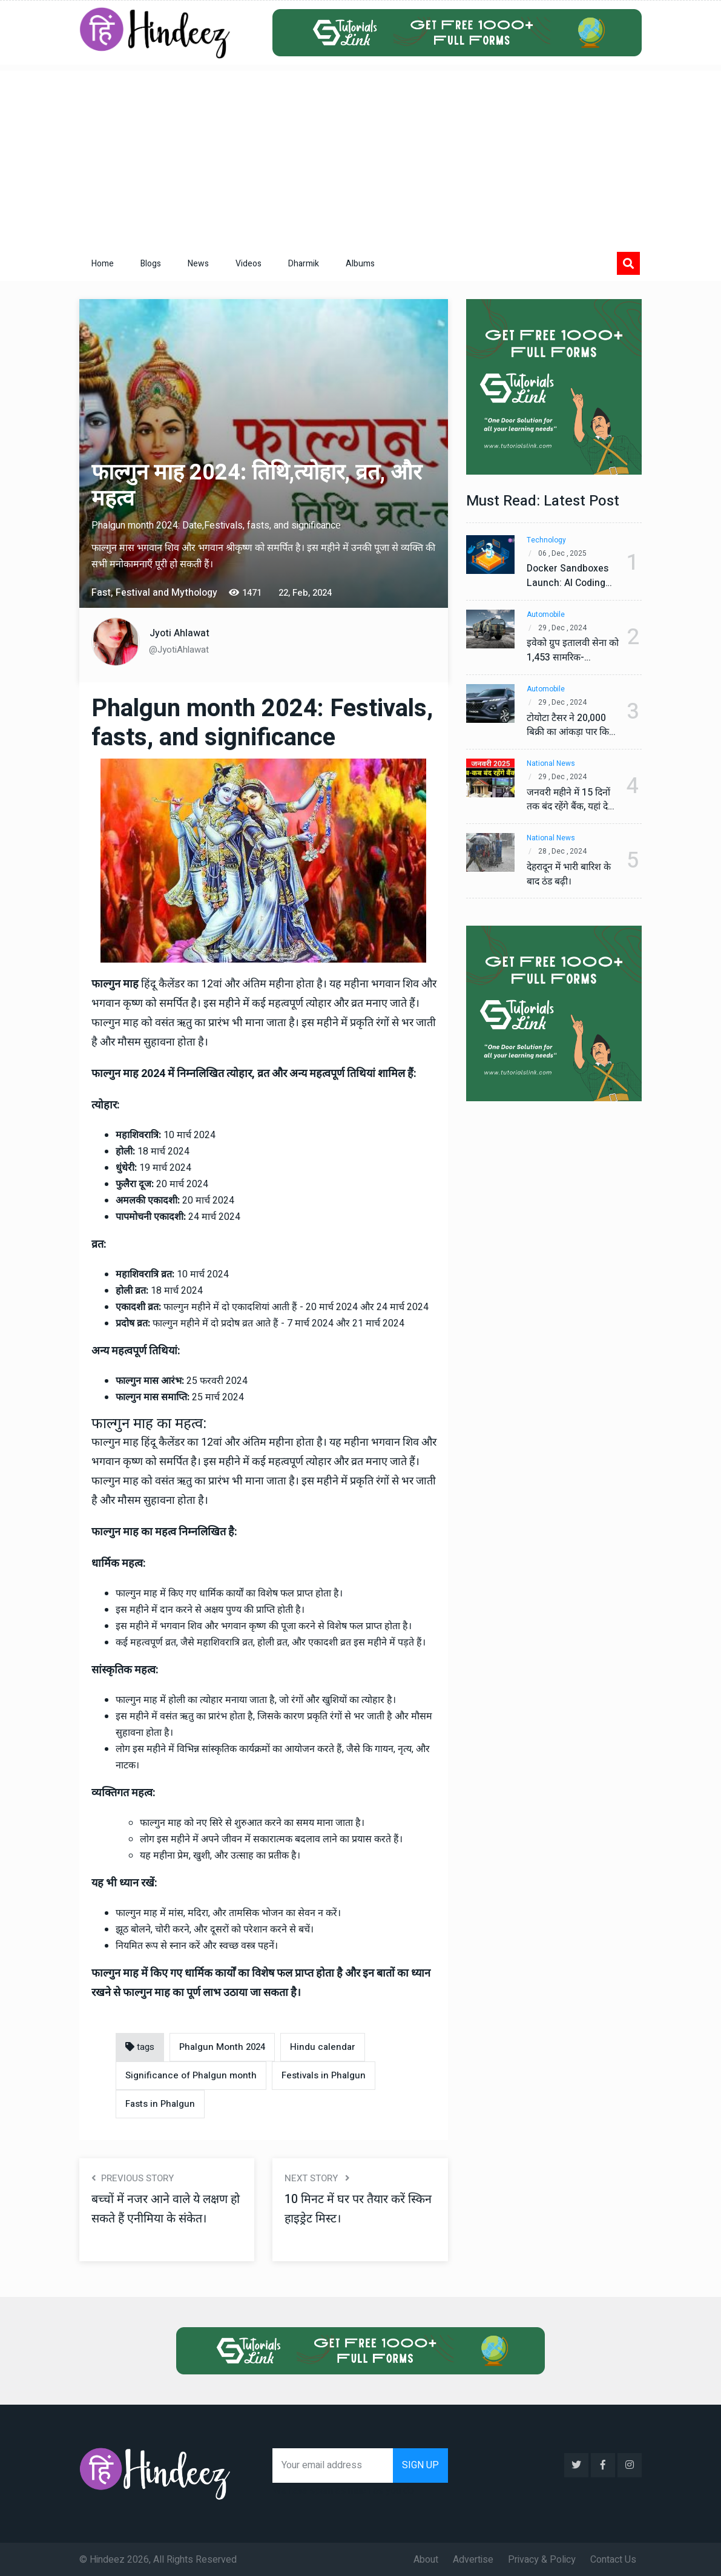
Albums (360, 263)
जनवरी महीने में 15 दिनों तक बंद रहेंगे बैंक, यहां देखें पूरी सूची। (570, 799)
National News (551, 764)
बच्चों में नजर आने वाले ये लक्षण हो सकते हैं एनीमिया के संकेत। (166, 2208)
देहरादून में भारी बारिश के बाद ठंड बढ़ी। (571, 874)
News (198, 263)
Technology (546, 540)
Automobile (546, 615)
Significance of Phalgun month (191, 2075)
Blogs (150, 263)
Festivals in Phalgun (323, 2075)
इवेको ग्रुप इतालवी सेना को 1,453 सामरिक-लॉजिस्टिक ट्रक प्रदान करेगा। (567, 650)
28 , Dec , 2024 (563, 851)
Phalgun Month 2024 (222, 2047)
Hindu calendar (322, 2047)
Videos (248, 263)
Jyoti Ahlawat (179, 633)
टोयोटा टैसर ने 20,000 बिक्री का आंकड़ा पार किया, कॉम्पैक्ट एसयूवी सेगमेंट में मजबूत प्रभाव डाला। (567, 725)
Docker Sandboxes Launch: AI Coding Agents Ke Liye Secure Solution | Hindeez (567, 576)
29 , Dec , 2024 (563, 628)
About (425, 2558)
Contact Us (613, 2558)
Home (102, 263)
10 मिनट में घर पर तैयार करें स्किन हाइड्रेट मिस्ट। (358, 2208)
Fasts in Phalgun (160, 2103)
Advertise (473, 2558)
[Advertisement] (360, 155)
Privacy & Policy (542, 2558)
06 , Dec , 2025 (563, 553)
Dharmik (303, 263)
